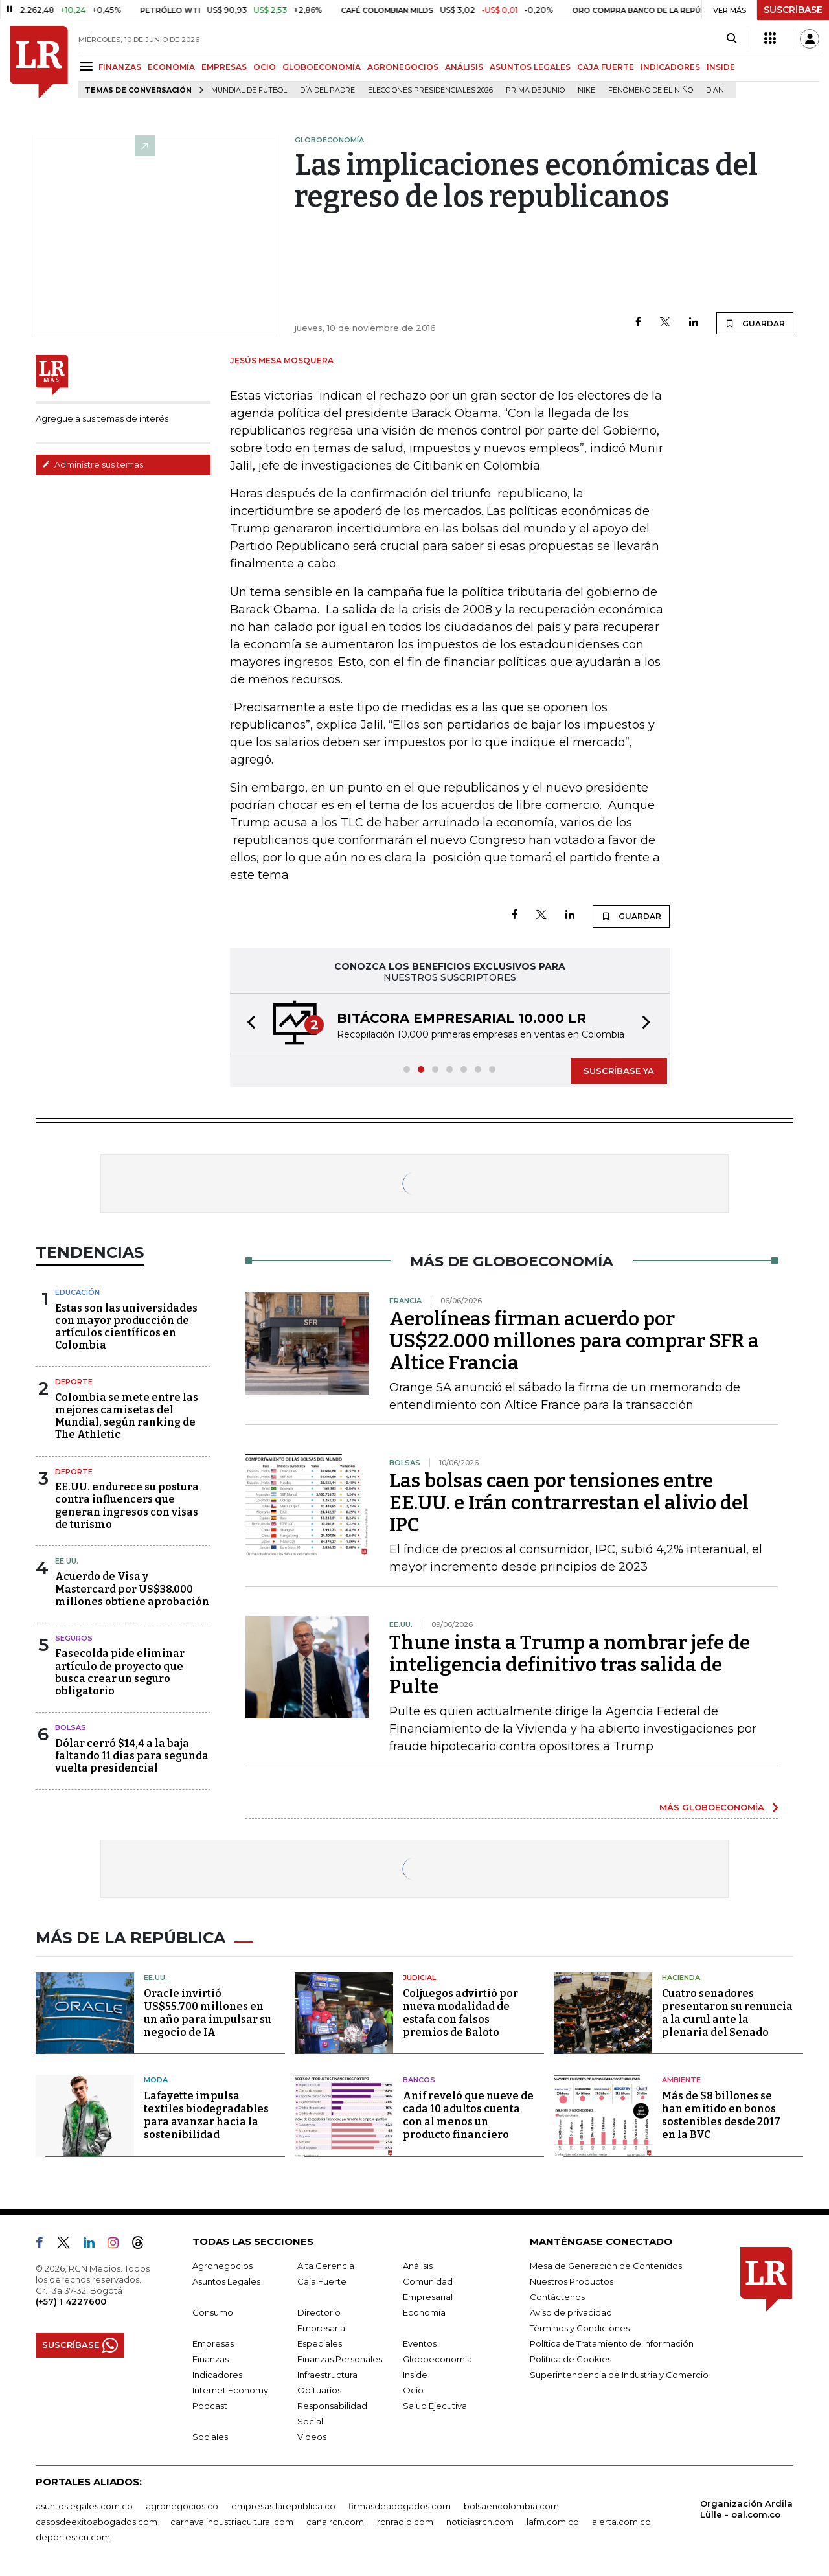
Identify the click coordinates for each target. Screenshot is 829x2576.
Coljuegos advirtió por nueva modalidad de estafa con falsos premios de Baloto (460, 2012)
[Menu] (88, 66)
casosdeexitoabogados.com (96, 2521)
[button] (247, 1024)
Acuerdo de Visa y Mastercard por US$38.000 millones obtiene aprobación (132, 1588)
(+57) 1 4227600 (71, 2301)
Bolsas (70, 1727)
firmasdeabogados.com (399, 2506)
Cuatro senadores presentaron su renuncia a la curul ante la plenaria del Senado (727, 2012)
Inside (415, 2374)
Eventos (420, 2343)
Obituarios (319, 2390)
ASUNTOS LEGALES (530, 67)
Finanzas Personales (339, 2359)
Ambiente (681, 2079)
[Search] (731, 38)
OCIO (264, 67)
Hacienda (681, 1977)
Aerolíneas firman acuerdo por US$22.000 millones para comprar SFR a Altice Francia (574, 1340)
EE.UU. (66, 1561)
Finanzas (210, 2359)
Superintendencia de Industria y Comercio (619, 2374)
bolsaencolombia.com (511, 2506)
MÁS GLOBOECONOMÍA (711, 1807)
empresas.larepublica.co (283, 2506)
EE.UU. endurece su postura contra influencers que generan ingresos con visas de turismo (127, 1506)
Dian (715, 90)
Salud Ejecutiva (435, 2405)
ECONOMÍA (171, 67)
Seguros (74, 1638)
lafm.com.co (553, 2521)
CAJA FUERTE (605, 67)
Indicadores (217, 2374)
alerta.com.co (621, 2521)
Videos (311, 2437)
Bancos (419, 2079)
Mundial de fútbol (249, 90)
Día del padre (327, 90)
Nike (586, 90)
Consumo (212, 2312)
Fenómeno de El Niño (650, 90)
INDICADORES (670, 67)
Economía (424, 2312)
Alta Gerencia (325, 2266)
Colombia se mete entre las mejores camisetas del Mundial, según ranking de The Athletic (126, 1416)
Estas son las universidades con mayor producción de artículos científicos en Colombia (126, 1327)
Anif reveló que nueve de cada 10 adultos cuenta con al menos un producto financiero (468, 2115)
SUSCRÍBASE (793, 10)
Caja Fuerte (321, 2281)
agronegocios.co (182, 2506)
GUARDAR (755, 323)
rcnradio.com (405, 2521)
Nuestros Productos (571, 2281)
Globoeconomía (437, 2359)
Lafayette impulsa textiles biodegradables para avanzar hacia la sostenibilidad (206, 2115)
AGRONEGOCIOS (402, 67)
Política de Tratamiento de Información (612, 2343)
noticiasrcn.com (480, 2521)
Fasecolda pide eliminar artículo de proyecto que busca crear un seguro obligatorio (120, 1672)
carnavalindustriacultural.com (231, 2521)
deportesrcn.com (73, 2537)
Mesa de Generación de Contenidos (606, 2266)
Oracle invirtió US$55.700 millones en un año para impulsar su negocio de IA (207, 2012)
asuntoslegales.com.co (84, 2506)
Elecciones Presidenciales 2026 (430, 90)
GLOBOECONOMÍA (321, 67)
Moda (156, 2079)
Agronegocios (222, 2266)
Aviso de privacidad (571, 2312)
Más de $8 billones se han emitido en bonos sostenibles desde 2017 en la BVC (721, 2115)
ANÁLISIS (464, 67)
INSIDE (721, 67)
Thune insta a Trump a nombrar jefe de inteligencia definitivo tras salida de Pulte (569, 1664)
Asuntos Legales (226, 2281)
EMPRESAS (224, 67)
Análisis (418, 2266)
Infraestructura (327, 2374)
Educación (77, 1292)
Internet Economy (230, 2390)
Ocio (413, 2390)
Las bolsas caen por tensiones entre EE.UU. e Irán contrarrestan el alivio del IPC (569, 1502)
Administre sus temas (92, 464)
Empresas (213, 2343)
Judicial (419, 1977)
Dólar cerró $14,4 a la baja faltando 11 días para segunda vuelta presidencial (132, 1755)
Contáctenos (557, 2297)
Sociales (210, 2437)
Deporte (74, 1381)
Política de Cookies (570, 2359)
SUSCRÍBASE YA (619, 1071)
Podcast (209, 2405)
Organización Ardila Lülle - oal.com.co (746, 2509)
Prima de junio (535, 90)
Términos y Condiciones (580, 2328)
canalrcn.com (335, 2521)
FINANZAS (119, 67)
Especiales (319, 2343)
